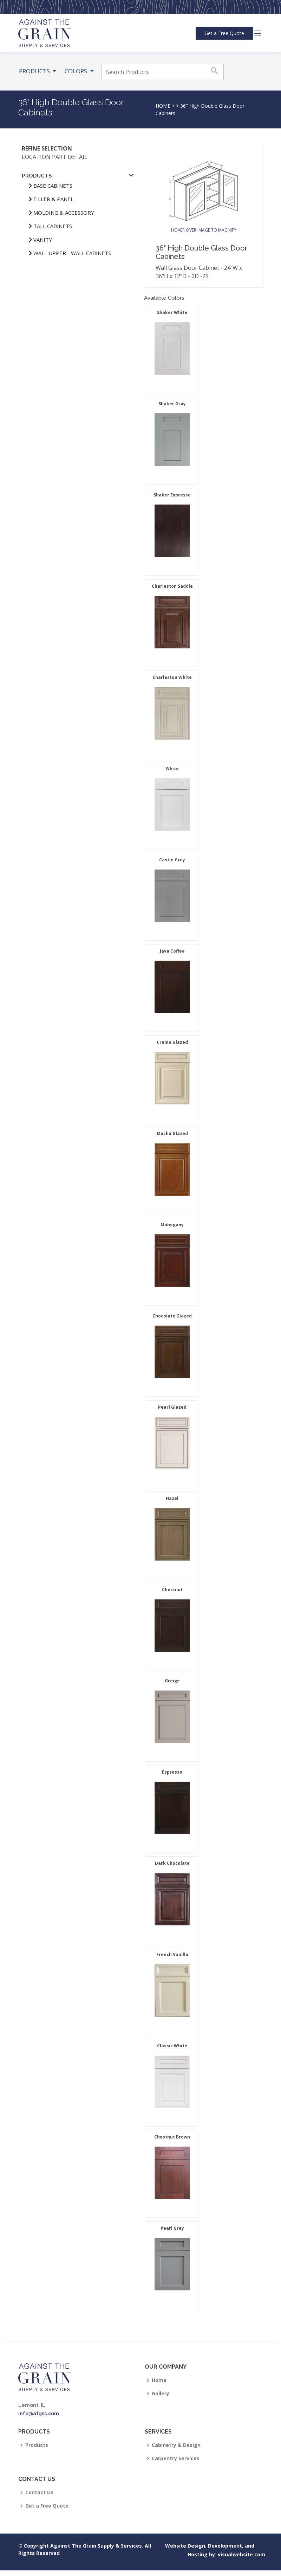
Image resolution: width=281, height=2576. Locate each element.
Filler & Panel (51, 198)
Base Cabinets (50, 185)
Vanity (40, 239)
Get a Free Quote (46, 2505)
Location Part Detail (54, 157)
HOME (163, 105)
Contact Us (39, 2492)
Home (159, 2380)
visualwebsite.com (224, 2554)
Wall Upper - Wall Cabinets (70, 252)
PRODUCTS (35, 71)
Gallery (160, 2393)
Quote (224, 33)
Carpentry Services (176, 2458)
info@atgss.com (38, 2413)
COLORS (77, 71)
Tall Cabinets (50, 225)
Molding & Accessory (61, 212)
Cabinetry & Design (176, 2445)
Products (36, 2445)
